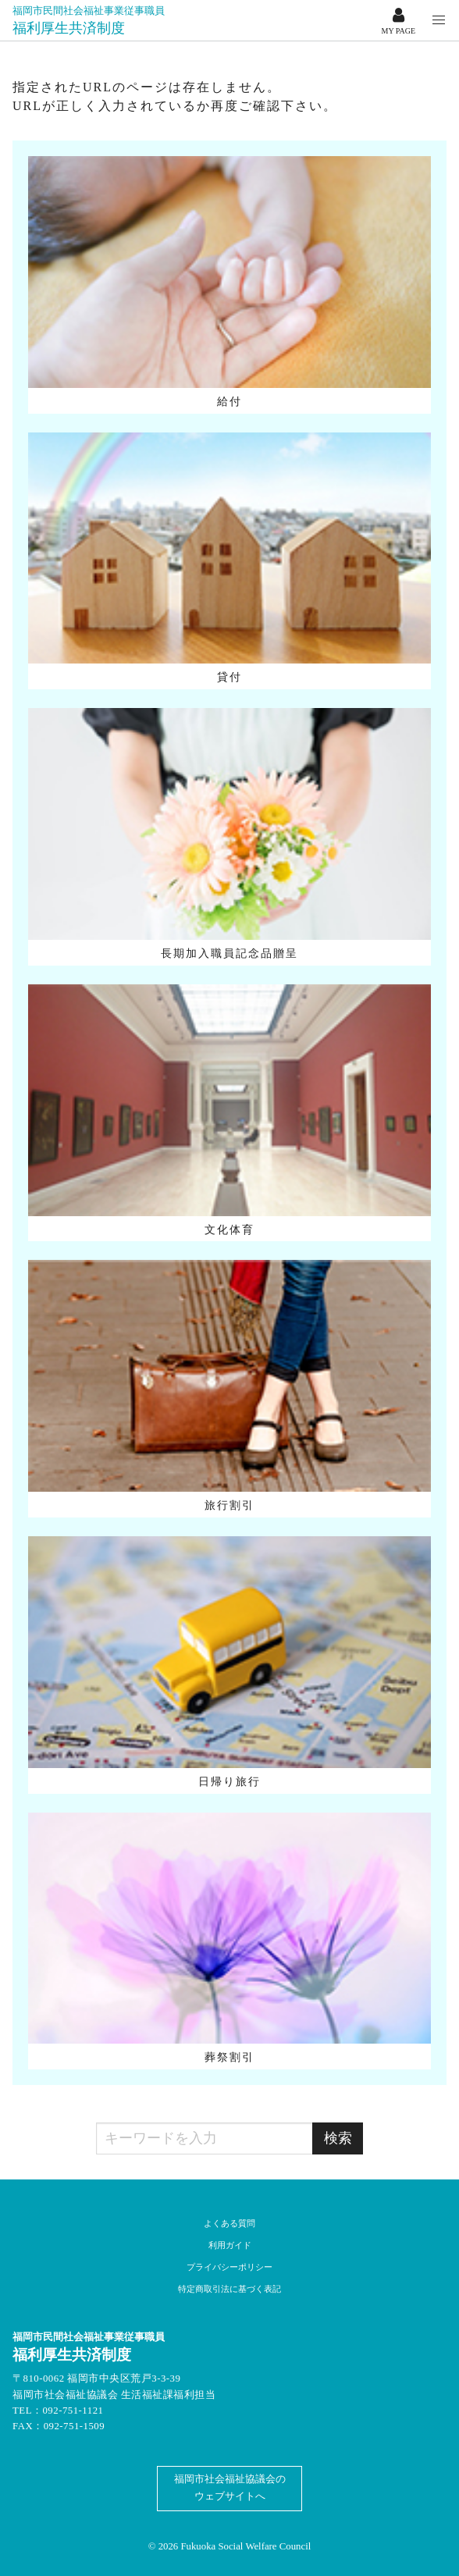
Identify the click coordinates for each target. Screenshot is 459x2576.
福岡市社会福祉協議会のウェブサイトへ (230, 2488)
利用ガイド (229, 2245)
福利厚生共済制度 (88, 20)
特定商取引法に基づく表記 (229, 2288)
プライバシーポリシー (229, 2267)
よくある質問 (229, 2223)
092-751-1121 (72, 2410)
